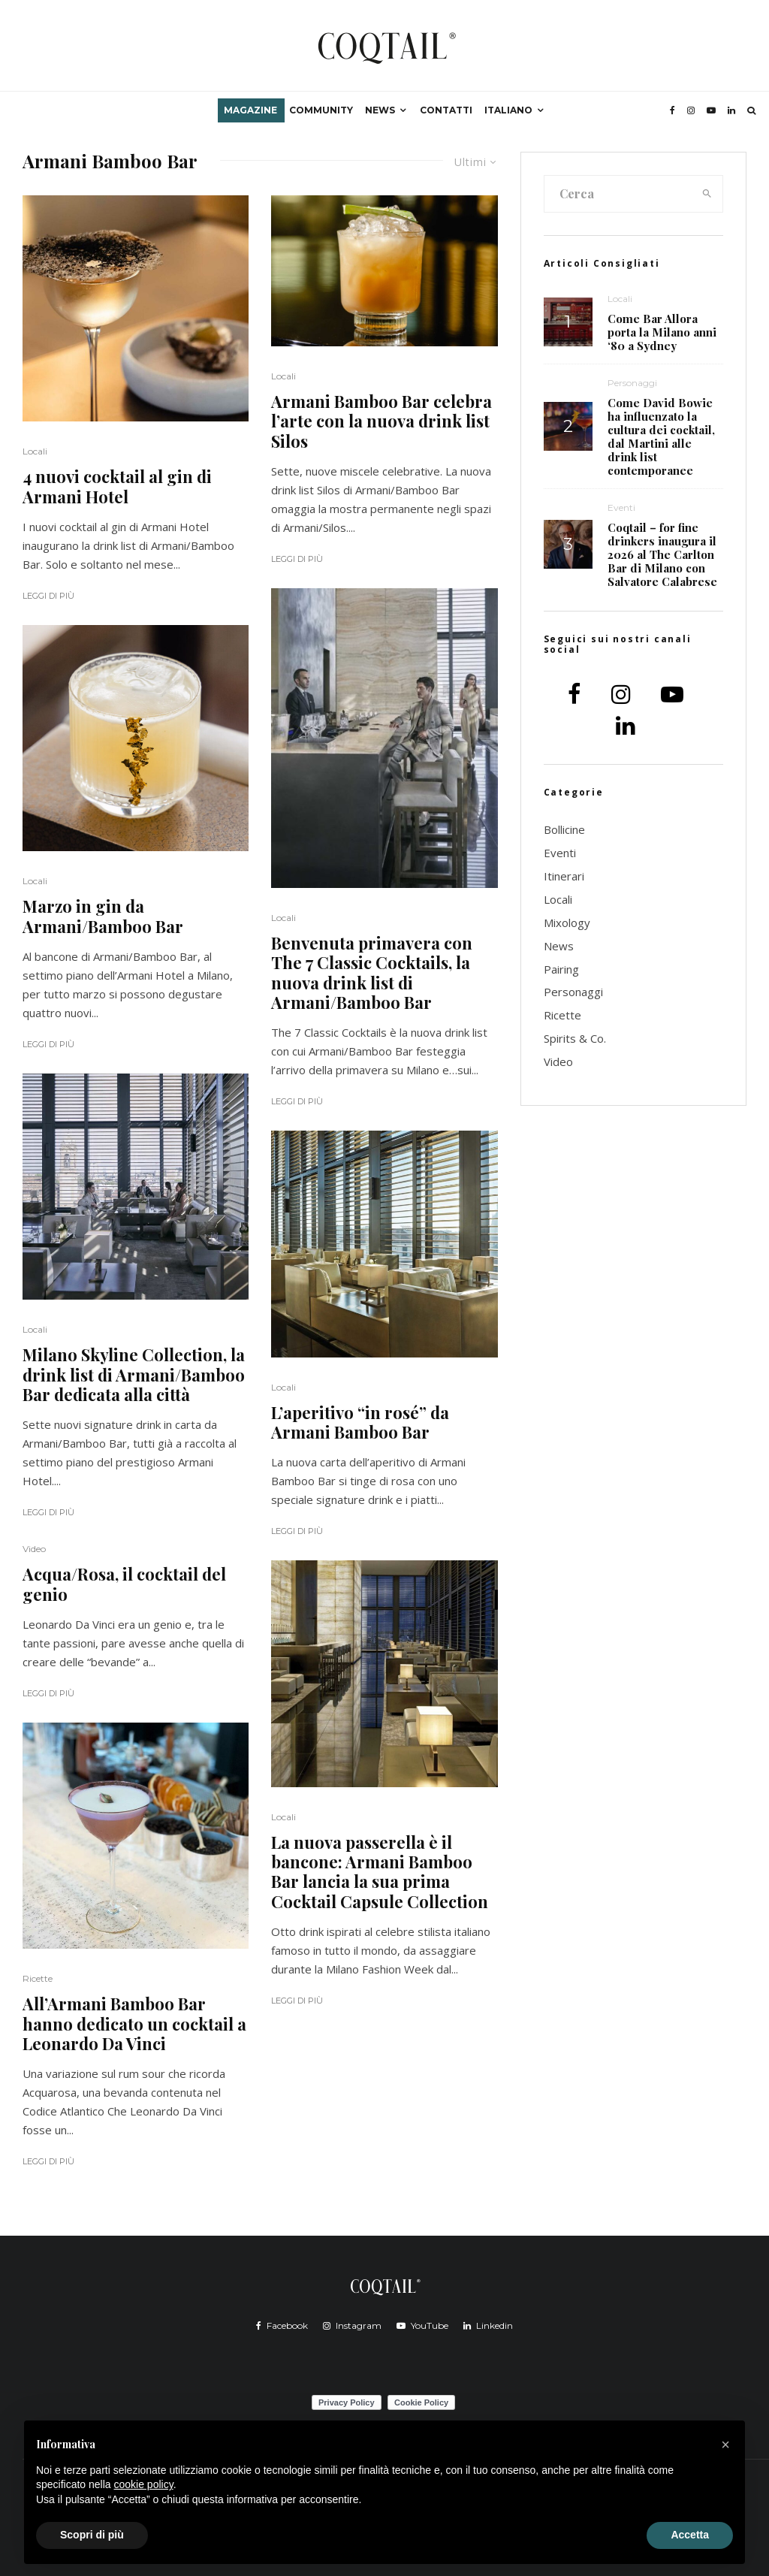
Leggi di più (48, 595)
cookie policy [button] (143, 2484)
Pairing (561, 969)
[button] (725, 2445)
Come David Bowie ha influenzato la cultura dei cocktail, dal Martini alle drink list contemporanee (661, 436)
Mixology (567, 922)
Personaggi (632, 382)
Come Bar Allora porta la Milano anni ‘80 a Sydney (662, 332)
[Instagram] (691, 110)
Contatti (446, 110)
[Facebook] (672, 110)
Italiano (508, 110)
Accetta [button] (690, 2535)
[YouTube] (711, 110)
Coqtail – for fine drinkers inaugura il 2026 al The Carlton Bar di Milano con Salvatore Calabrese (662, 554)
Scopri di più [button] (92, 2535)
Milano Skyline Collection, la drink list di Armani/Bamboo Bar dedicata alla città (134, 1374)
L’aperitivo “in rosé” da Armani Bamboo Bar (360, 1422)
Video (34, 1548)
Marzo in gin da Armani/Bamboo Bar (103, 916)
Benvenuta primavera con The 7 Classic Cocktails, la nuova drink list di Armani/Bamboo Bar (371, 973)
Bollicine (564, 829)
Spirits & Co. (575, 1038)
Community (321, 110)
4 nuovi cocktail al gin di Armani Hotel (117, 486)
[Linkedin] (731, 110)
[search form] (618, 194)
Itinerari (564, 875)
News (380, 110)
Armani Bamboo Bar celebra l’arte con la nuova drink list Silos (381, 421)
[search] (707, 194)
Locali (35, 451)
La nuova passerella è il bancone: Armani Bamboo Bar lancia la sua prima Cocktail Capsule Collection (379, 1872)
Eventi (621, 507)
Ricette (38, 1978)
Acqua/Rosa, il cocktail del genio (124, 1584)
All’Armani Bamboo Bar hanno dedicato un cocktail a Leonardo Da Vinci (134, 2023)
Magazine (250, 110)
